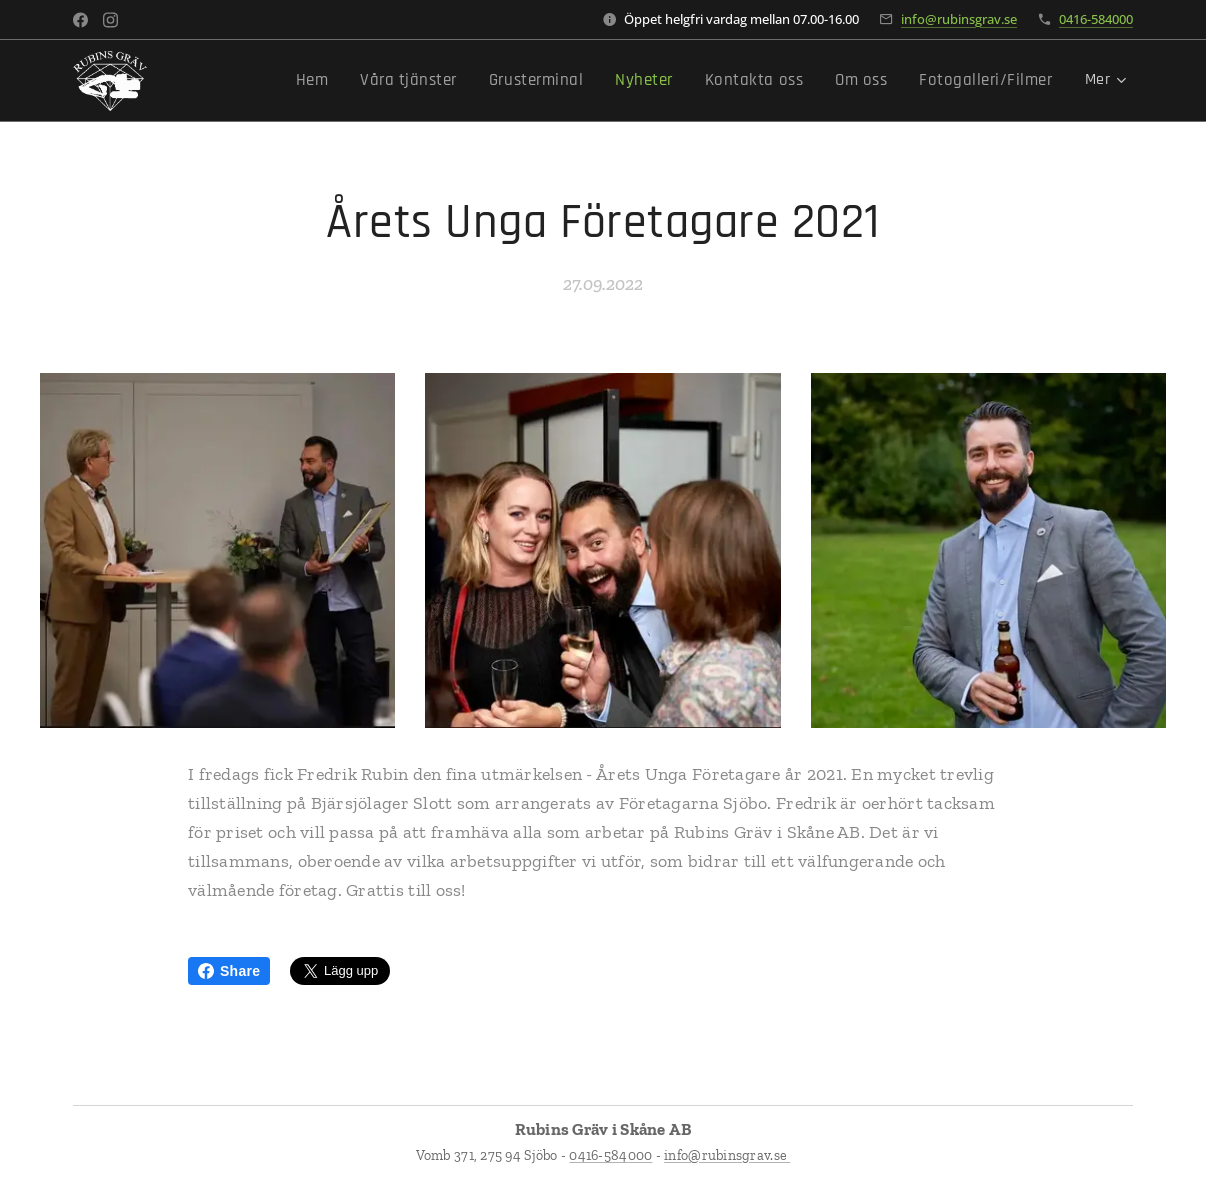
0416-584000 (1096, 19)
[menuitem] (317, 81)
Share (229, 971)
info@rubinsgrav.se (959, 19)
